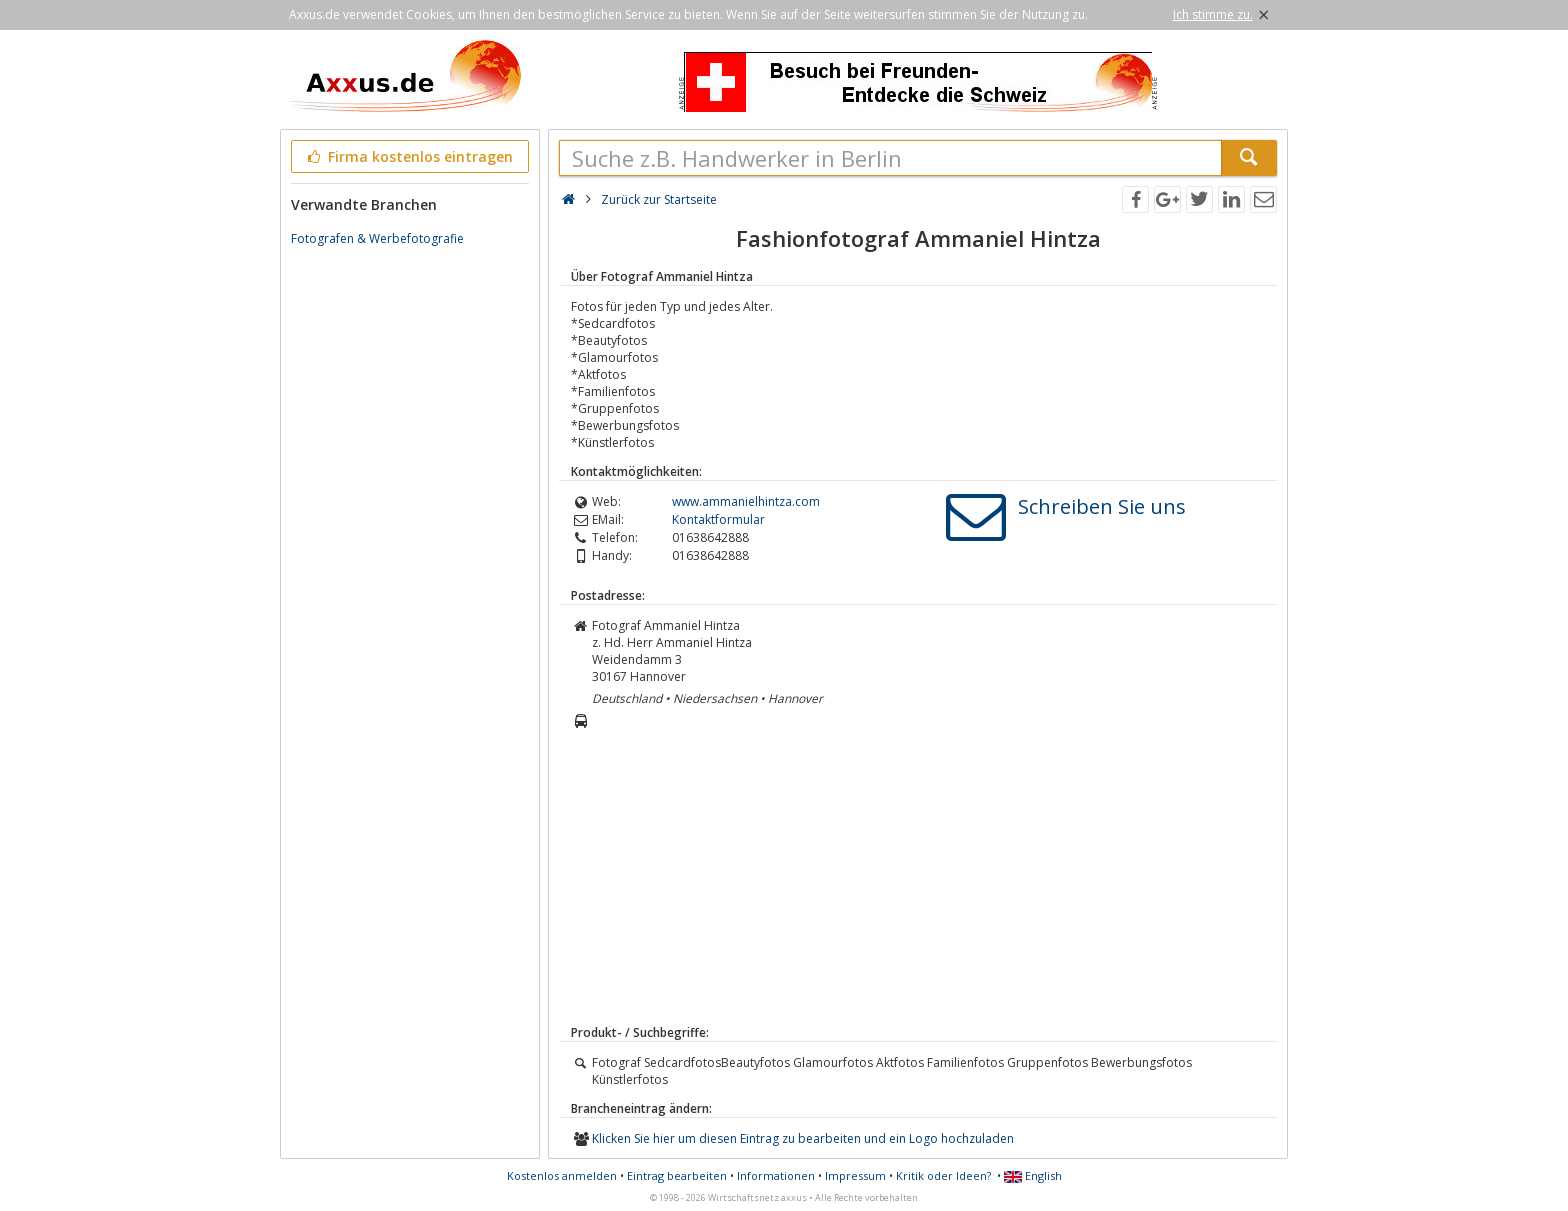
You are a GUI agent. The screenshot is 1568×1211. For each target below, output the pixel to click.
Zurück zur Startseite (659, 199)
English (1033, 1175)
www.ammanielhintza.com (746, 501)
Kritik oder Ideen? (943, 1175)
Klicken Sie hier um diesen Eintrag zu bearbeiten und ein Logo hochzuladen (803, 1138)
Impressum (855, 1175)
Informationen (776, 1175)
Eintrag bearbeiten (677, 1175)
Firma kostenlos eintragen (408, 156)
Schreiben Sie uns (1102, 506)
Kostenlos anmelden (562, 1175)
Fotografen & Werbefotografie (377, 238)
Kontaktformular (718, 519)
